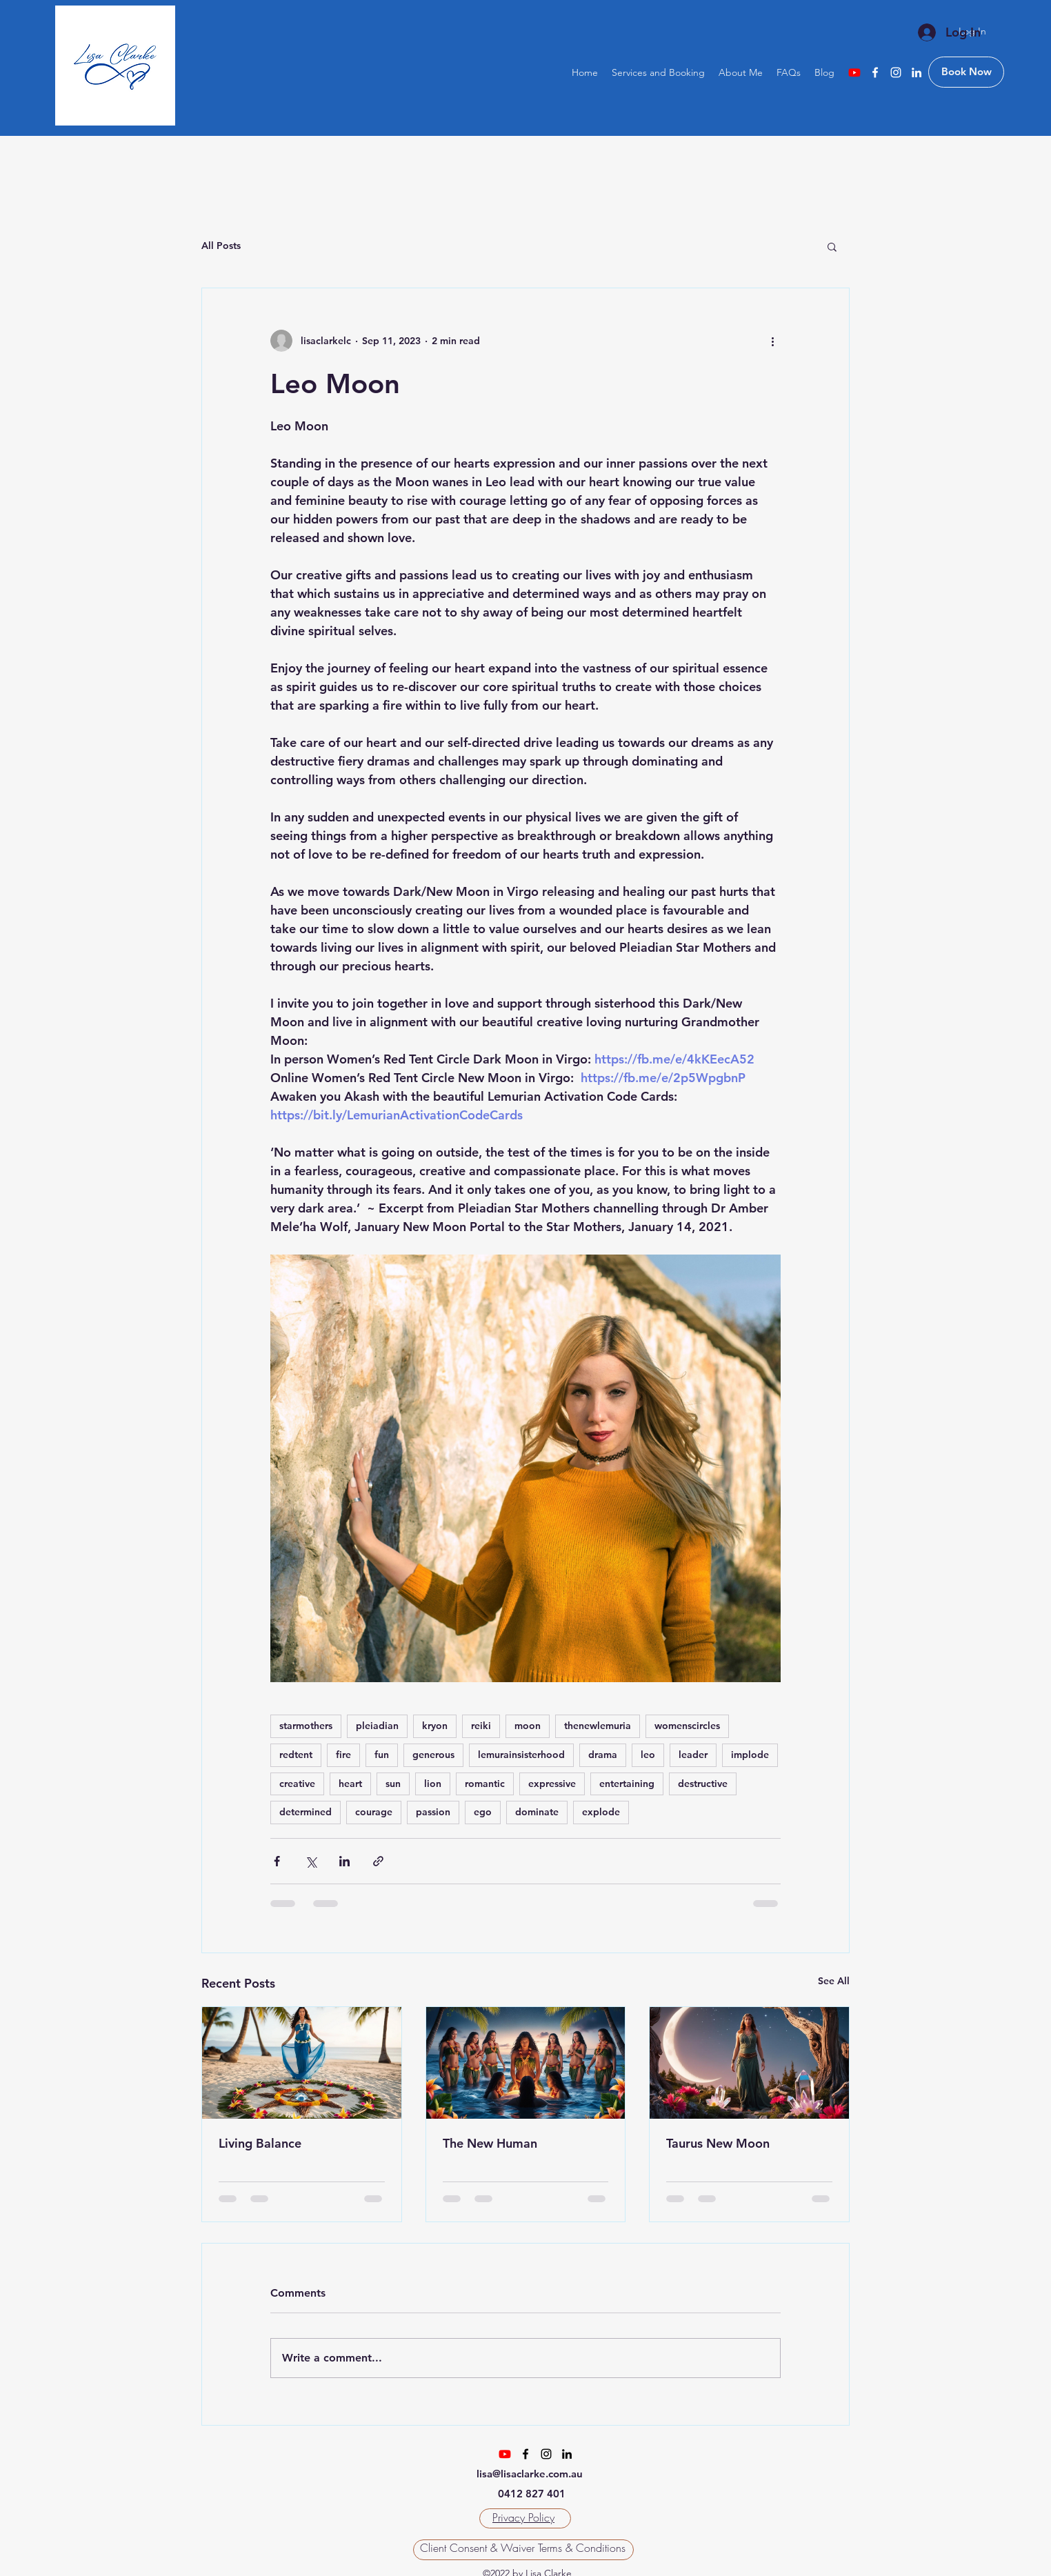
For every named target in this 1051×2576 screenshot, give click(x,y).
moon (527, 1725)
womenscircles (687, 1725)
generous (433, 1754)
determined (305, 1812)
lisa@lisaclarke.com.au (530, 2473)
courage (373, 1812)
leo (648, 1754)
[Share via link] (378, 1861)
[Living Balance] (301, 2063)
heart (350, 1783)
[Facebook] (875, 72)
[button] (832, 246)
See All (834, 1981)
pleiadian (377, 1725)
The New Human (490, 2143)
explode (601, 1812)
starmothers (305, 1725)
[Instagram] (896, 72)
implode (750, 1754)
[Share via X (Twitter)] (310, 1861)
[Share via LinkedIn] (344, 1861)
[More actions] (772, 340)
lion (432, 1783)
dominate (537, 1812)
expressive (552, 1783)
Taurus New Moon (718, 2143)
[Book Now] (966, 72)
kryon (435, 1725)
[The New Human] (525, 2063)
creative (297, 1783)
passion (433, 1812)
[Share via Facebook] (276, 1861)
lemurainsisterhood (521, 1754)
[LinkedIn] (916, 72)
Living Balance (260, 2143)
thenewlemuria (597, 1725)
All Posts (221, 245)
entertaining (626, 1783)
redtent (295, 1754)
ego (483, 1812)
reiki (481, 1725)
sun (393, 1783)
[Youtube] (854, 72)
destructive (703, 1783)
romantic (485, 1783)
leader (693, 1754)
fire (343, 1754)
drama (602, 1754)
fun (381, 1754)
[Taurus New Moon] (749, 2063)
